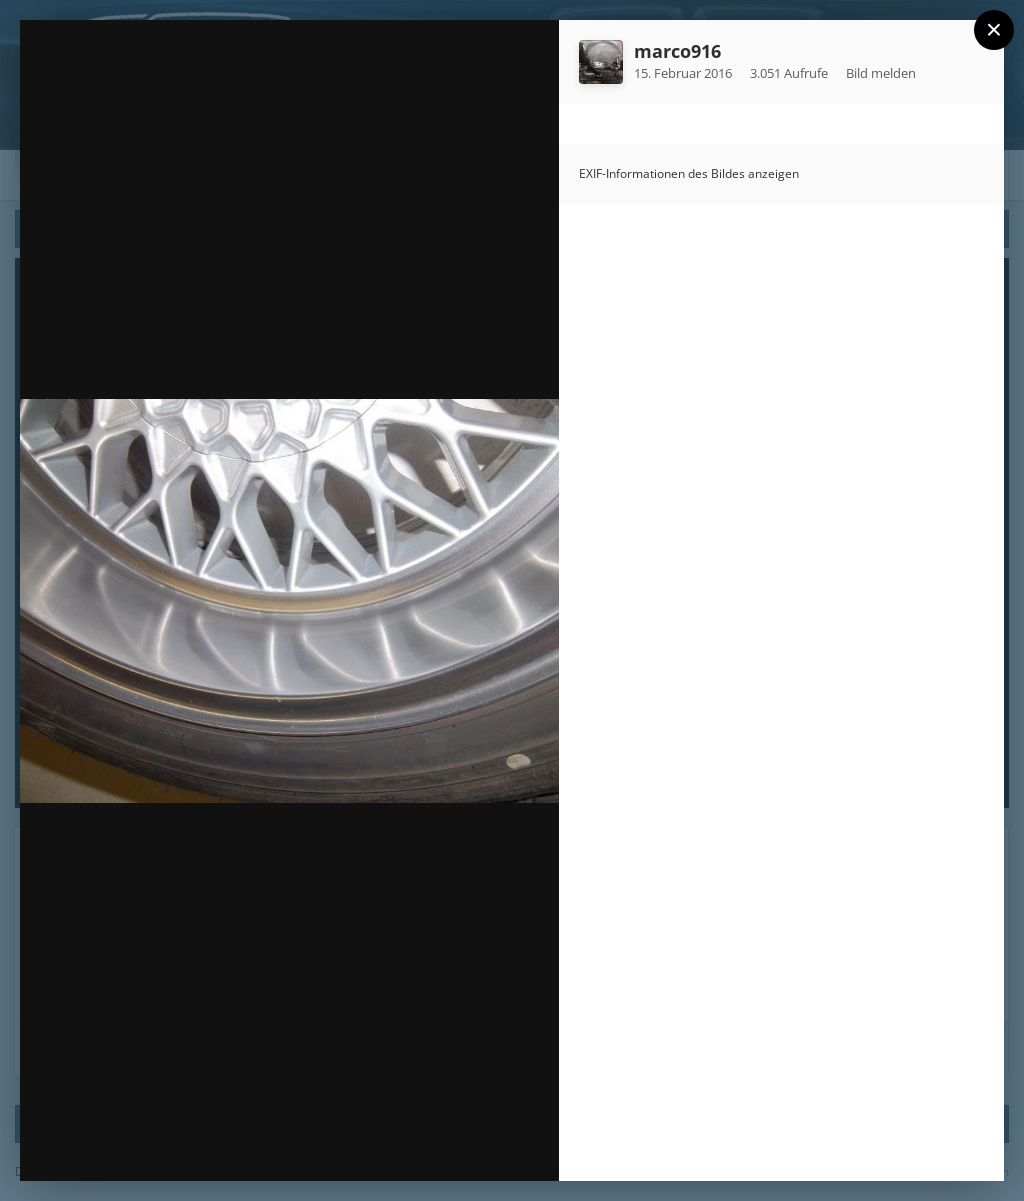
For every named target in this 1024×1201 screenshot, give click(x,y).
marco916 (677, 51)
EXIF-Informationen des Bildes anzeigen (689, 173)
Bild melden (881, 73)
